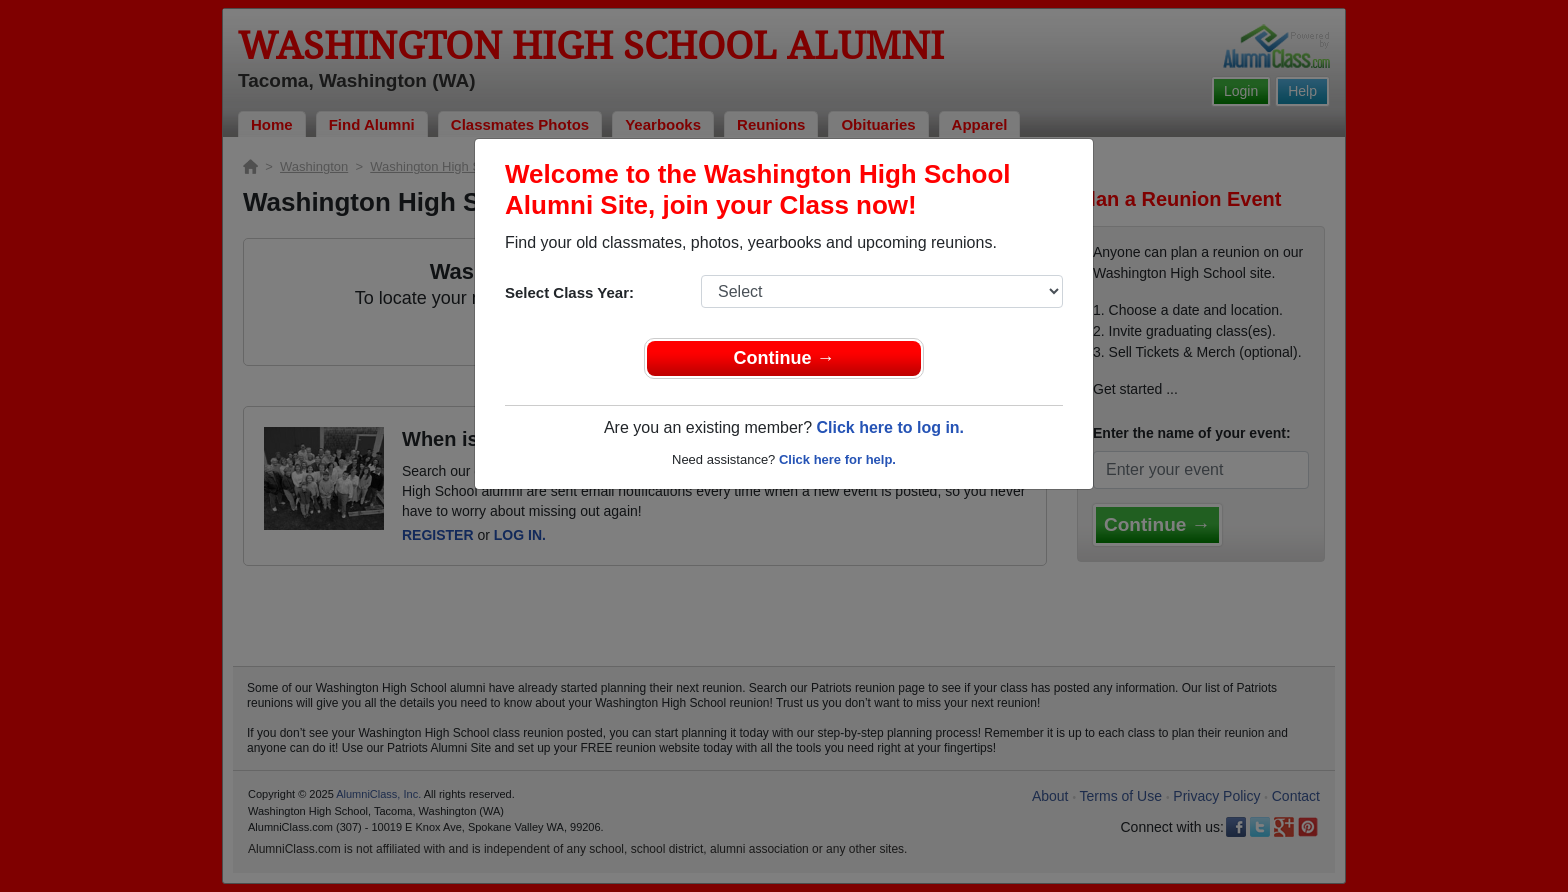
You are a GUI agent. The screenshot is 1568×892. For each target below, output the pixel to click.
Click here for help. (837, 459)
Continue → (784, 358)
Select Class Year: (569, 292)
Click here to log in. (890, 427)
